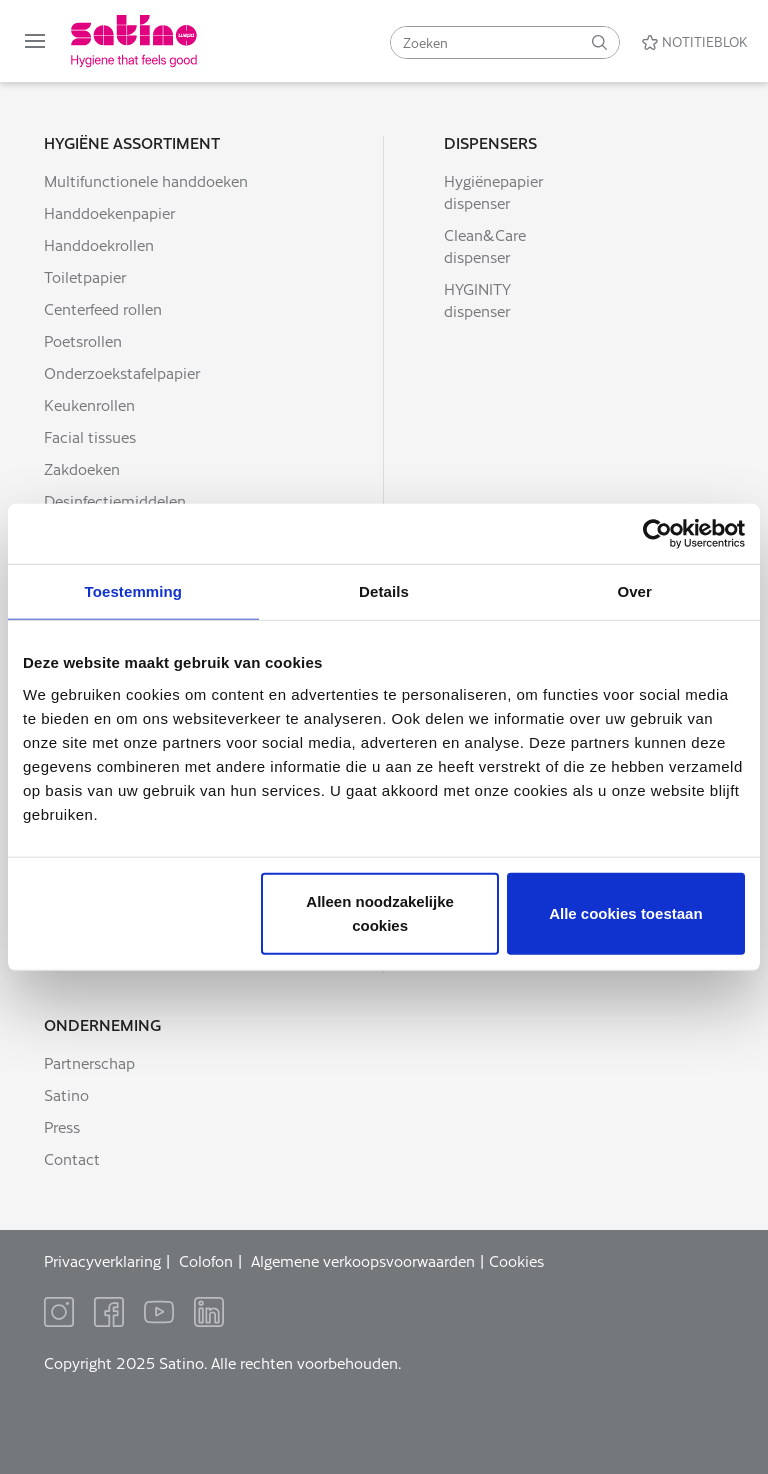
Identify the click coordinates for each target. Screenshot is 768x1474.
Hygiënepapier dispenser (493, 191)
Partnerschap (89, 1062)
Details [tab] (384, 591)
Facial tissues (90, 436)
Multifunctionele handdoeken (146, 180)
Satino (66, 1094)
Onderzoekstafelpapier (122, 372)
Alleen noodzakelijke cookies (380, 912)
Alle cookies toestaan (625, 912)
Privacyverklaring (102, 1260)
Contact (72, 1158)
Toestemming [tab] (134, 591)
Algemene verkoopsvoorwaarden (363, 1260)
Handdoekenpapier (109, 212)
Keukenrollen (89, 404)
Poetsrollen (83, 340)
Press (62, 1126)
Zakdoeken (82, 468)
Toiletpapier (85, 276)
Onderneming (102, 1024)
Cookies (516, 1260)
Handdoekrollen (99, 244)
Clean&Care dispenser (485, 245)
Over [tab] (634, 591)
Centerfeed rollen (103, 308)
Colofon (206, 1260)
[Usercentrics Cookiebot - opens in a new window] (657, 534)
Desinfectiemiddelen (115, 500)
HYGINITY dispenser (477, 299)
